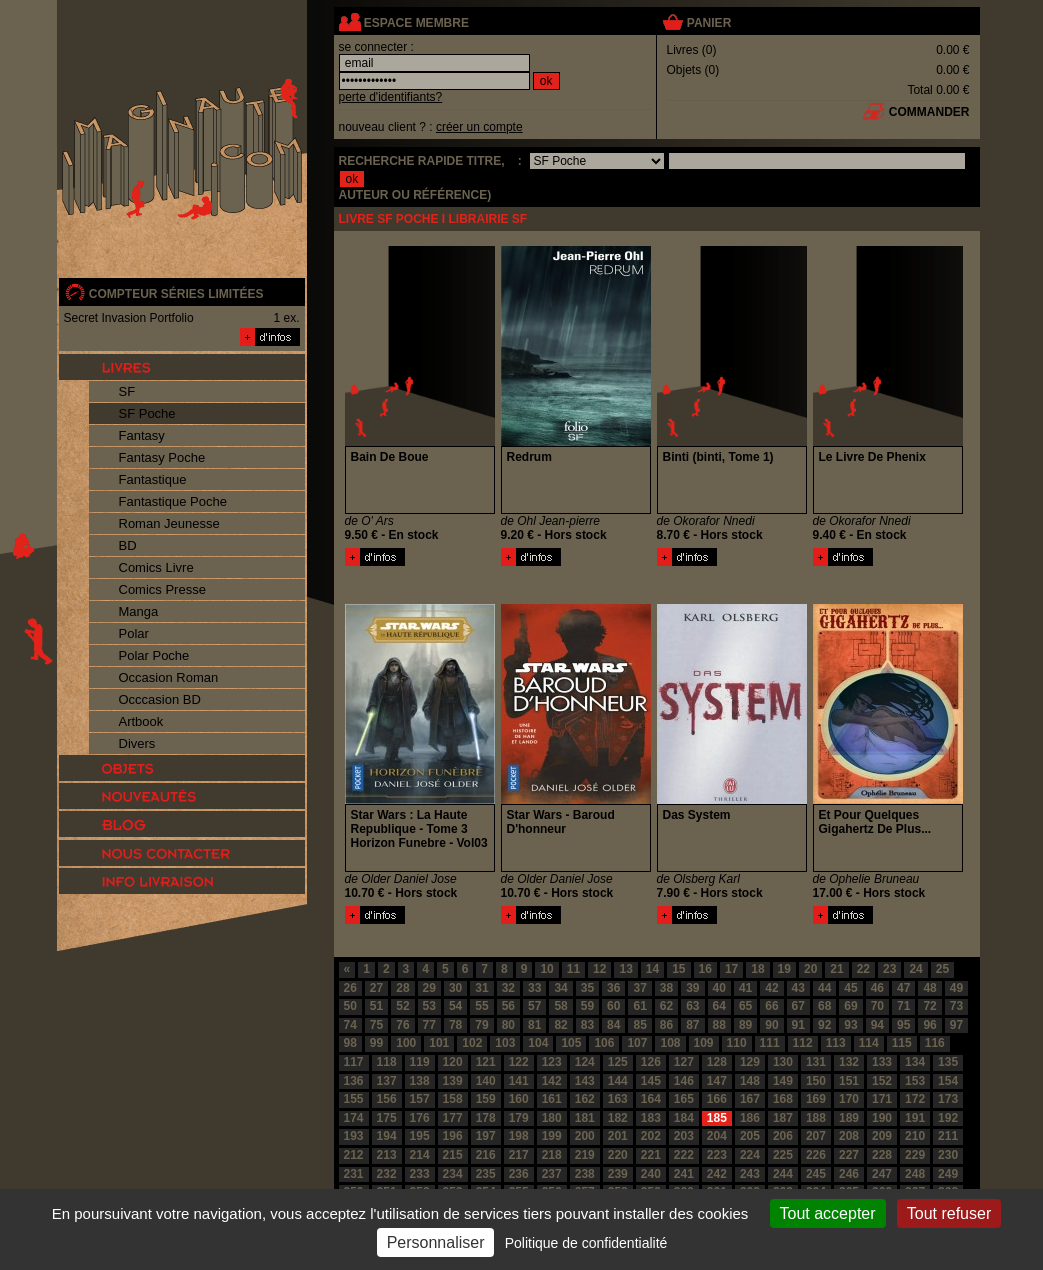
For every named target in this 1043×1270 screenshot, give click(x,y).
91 (798, 1025)
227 (849, 1155)
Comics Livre (156, 567)
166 (717, 1099)
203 (684, 1136)
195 (420, 1136)
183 (651, 1118)
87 (692, 1025)
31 (481, 988)
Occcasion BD (160, 699)
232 (387, 1174)
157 (420, 1099)
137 (387, 1081)
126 (651, 1062)
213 (387, 1155)
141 (519, 1081)
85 (639, 1025)
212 (354, 1155)
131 (816, 1062)
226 (816, 1155)
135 (948, 1062)
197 (486, 1136)
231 (354, 1174)
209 (882, 1136)
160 (519, 1099)
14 (652, 969)
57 (534, 1006)
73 (956, 1006)
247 (882, 1174)
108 (670, 1043)
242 (717, 1174)
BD (128, 545)
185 (717, 1118)
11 (573, 969)
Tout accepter (828, 1213)
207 (816, 1136)
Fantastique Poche (173, 501)
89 (745, 1025)
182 (618, 1118)
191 (915, 1118)
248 (915, 1174)
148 (750, 1081)
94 (877, 1025)
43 (798, 988)
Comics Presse (162, 589)
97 (956, 1025)
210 (915, 1136)
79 (481, 1025)
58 (560, 1006)
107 (637, 1043)
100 (406, 1043)
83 (587, 1025)
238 (585, 1174)
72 (929, 1006)
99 (376, 1043)
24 (915, 969)
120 (453, 1062)
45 (850, 988)
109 (704, 1043)
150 (816, 1081)
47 (903, 988)
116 (935, 1043)
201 (618, 1136)
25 (942, 969)
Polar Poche (154, 655)
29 (429, 988)
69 (850, 1006)
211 (948, 1136)
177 (453, 1118)
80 (508, 1025)
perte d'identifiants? (391, 97)
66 (771, 1006)
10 (546, 969)
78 (455, 1025)
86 (666, 1025)
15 (678, 969)
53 (429, 1006)
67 (798, 1006)
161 (552, 1099)
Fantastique (153, 479)
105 (571, 1043)
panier (709, 23)
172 (915, 1099)
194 (387, 1136)
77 (429, 1025)
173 (948, 1099)
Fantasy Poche (162, 457)
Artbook (141, 721)
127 (684, 1062)
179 (519, 1118)
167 (750, 1099)
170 (849, 1099)
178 (486, 1118)
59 (587, 1006)
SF (127, 391)
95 (903, 1025)
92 (824, 1025)
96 (929, 1025)
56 (508, 1006)
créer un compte (479, 127)
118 (387, 1062)
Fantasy (142, 435)
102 (472, 1043)
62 (666, 1006)
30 (455, 988)
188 (816, 1118)
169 (816, 1099)
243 (750, 1174)
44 (824, 988)
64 (719, 1006)
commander (929, 112)
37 (639, 988)
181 (585, 1118)
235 (486, 1174)
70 (877, 1006)
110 (737, 1043)
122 (519, 1062)
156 (387, 1099)
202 (651, 1136)
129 (750, 1062)
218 (552, 1155)
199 (552, 1136)
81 (534, 1025)
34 (560, 988)
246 (849, 1174)
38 (666, 988)
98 (350, 1043)
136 (354, 1081)
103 (505, 1043)
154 (948, 1081)
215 (453, 1155)
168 (783, 1099)
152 (882, 1081)
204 (717, 1136)
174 (354, 1118)
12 (599, 969)
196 (453, 1136)
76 (402, 1025)
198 (519, 1136)
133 (882, 1062)
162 (585, 1099)
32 (508, 988)
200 (585, 1136)
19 (784, 969)
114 (869, 1043)
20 (810, 969)
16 (705, 969)
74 (350, 1025)
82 (560, 1025)
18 (757, 969)
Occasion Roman (169, 677)
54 (455, 1006)
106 (604, 1043)
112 (803, 1043)
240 (651, 1174)
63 (692, 1006)
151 (849, 1081)
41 (745, 988)
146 (684, 1081)
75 (376, 1025)
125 (618, 1062)
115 (902, 1043)
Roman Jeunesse (169, 523)
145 (651, 1081)
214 (420, 1155)
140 (486, 1081)
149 (783, 1081)
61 (639, 1006)
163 (618, 1099)
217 (519, 1155)
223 (717, 1155)
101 (439, 1043)
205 (750, 1136)
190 (882, 1118)
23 (889, 969)
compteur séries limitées (176, 294)
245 (816, 1174)
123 (552, 1062)
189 (849, 1118)
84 (613, 1025)
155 (354, 1099)
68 (824, 1006)
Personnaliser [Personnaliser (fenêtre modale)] (436, 1242)
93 (850, 1025)
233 (420, 1174)
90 (771, 1025)
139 (453, 1081)
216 (486, 1155)
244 (783, 1174)
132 (849, 1062)
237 (552, 1174)
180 (552, 1118)
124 (585, 1062)
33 (534, 988)
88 (719, 1025)
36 (613, 988)
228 (882, 1155)
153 (915, 1081)
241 (684, 1174)
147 (717, 1081)
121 (486, 1062)
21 (836, 969)
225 (783, 1155)
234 (453, 1174)
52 (402, 1006)
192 (948, 1118)
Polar (134, 633)
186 (750, 1118)
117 (354, 1062)
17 (731, 969)
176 (420, 1118)
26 (350, 988)
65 (745, 1006)
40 (719, 988)
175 (387, 1118)
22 (863, 969)
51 (376, 1006)
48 (929, 988)
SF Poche (147, 413)
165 (684, 1099)
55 (481, 1006)
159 (486, 1099)
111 (770, 1043)
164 (651, 1099)
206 (783, 1136)
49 (956, 988)
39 (692, 988)
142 (552, 1081)
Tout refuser (949, 1213)
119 (420, 1062)
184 (684, 1118)
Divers (137, 743)
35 (587, 988)
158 (453, 1099)
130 (783, 1062)
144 (618, 1081)
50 (350, 1006)
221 (651, 1155)
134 (915, 1062)
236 (519, 1174)
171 (882, 1099)
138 (420, 1081)
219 (585, 1155)
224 (750, 1155)
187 (783, 1118)
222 (684, 1155)
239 (618, 1174)
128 (717, 1062)
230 (948, 1155)
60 (613, 1006)
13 (625, 969)
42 (771, 988)
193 (354, 1136)
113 (836, 1043)
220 (618, 1155)
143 (585, 1081)
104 (538, 1043)
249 (948, 1174)
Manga (139, 611)
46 (877, 988)
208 (849, 1136)
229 (915, 1155)
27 (376, 988)
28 (402, 988)
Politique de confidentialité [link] (586, 1243)
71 (903, 1006)
